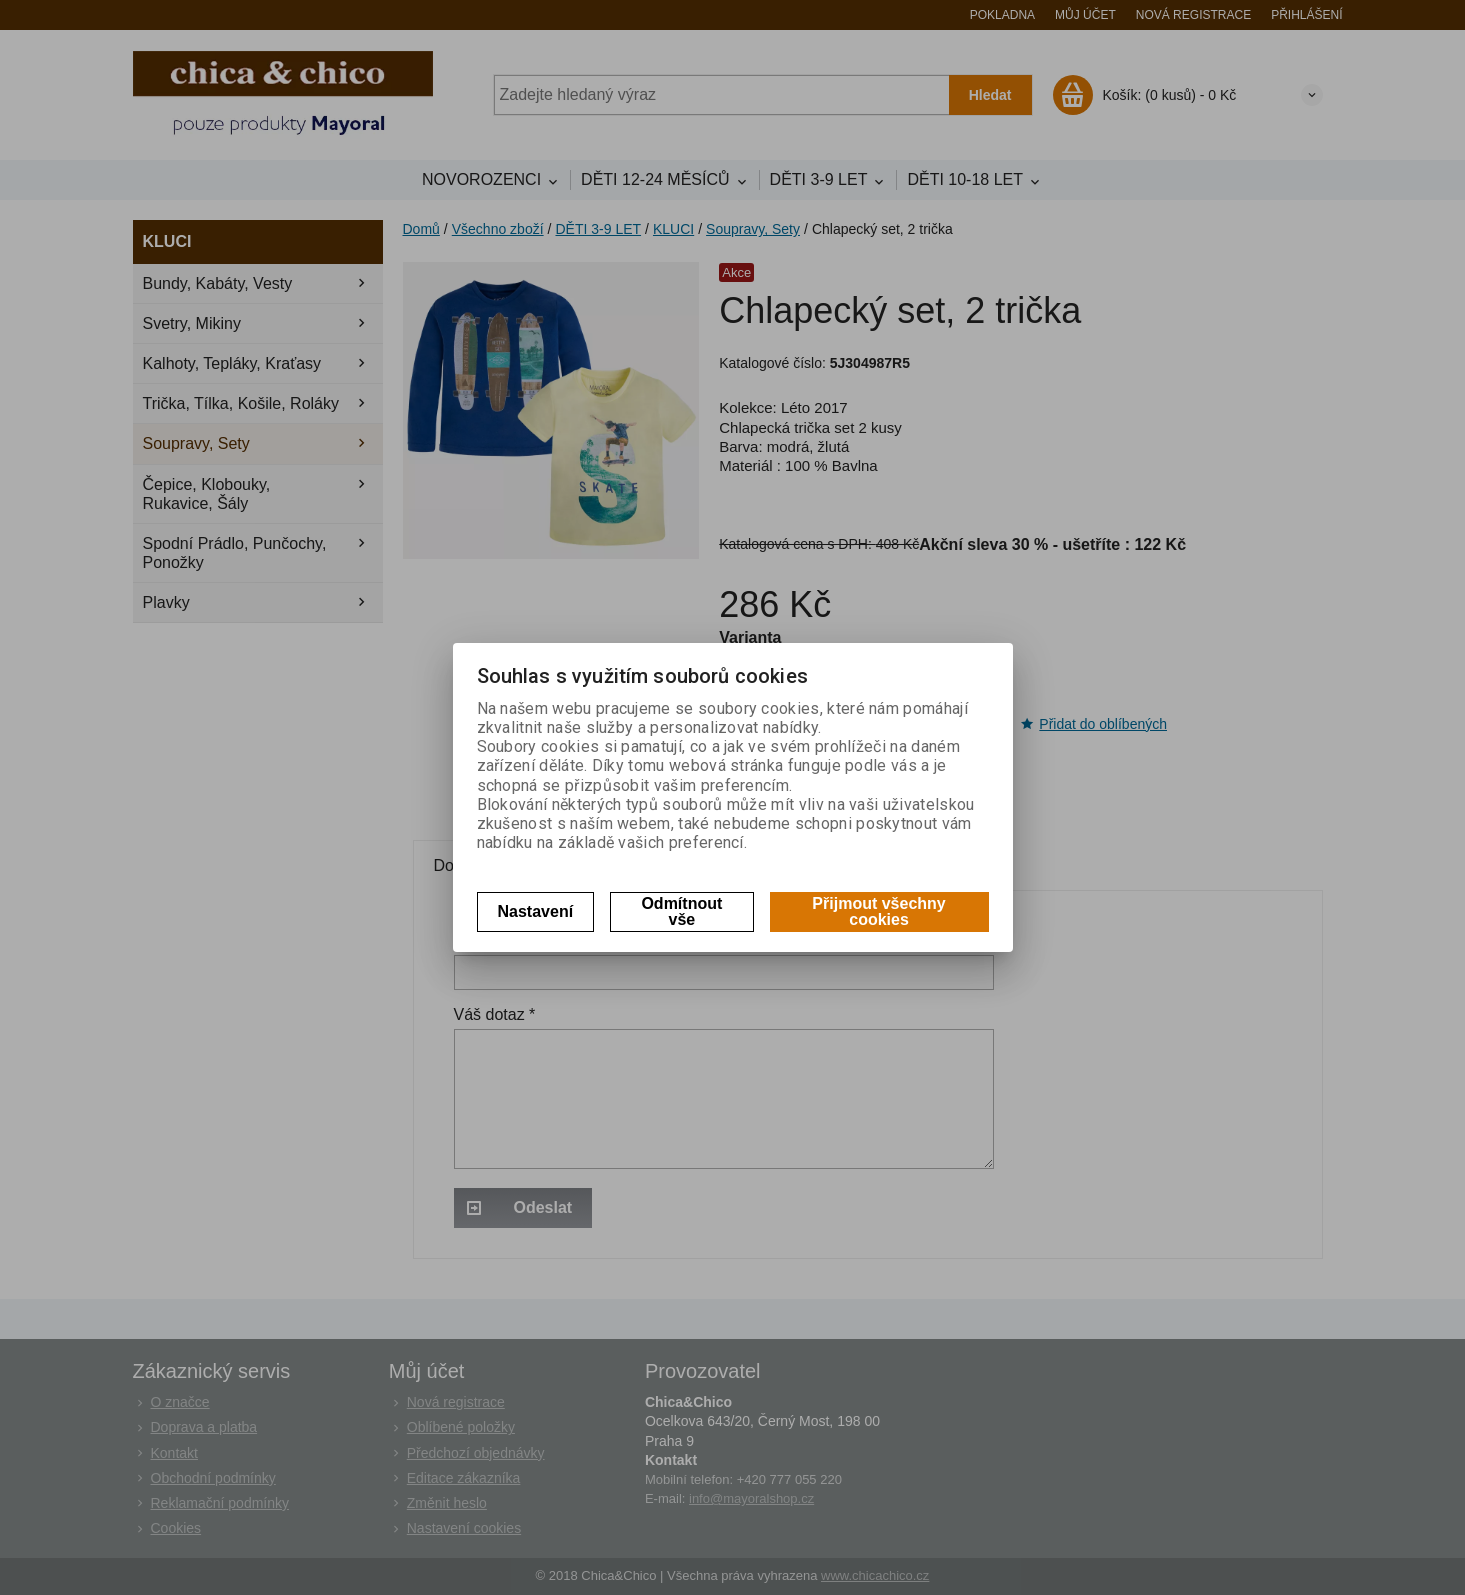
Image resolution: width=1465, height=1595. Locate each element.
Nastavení (536, 911)
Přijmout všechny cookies (878, 911)
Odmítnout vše (681, 911)
